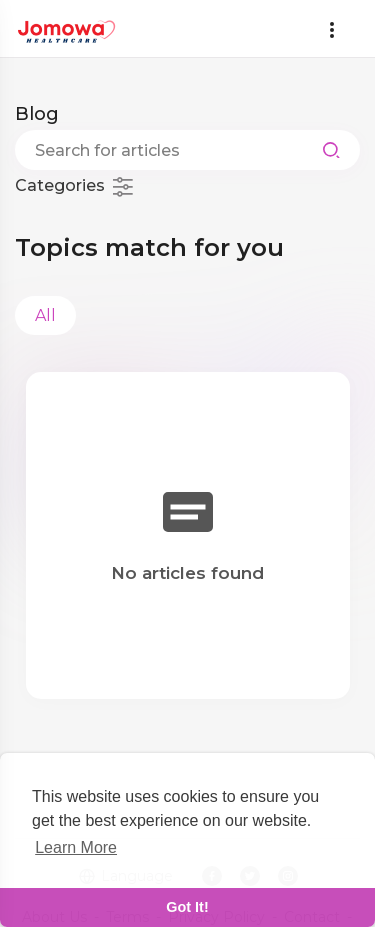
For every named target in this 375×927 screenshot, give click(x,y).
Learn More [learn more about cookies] (76, 847)
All (45, 315)
